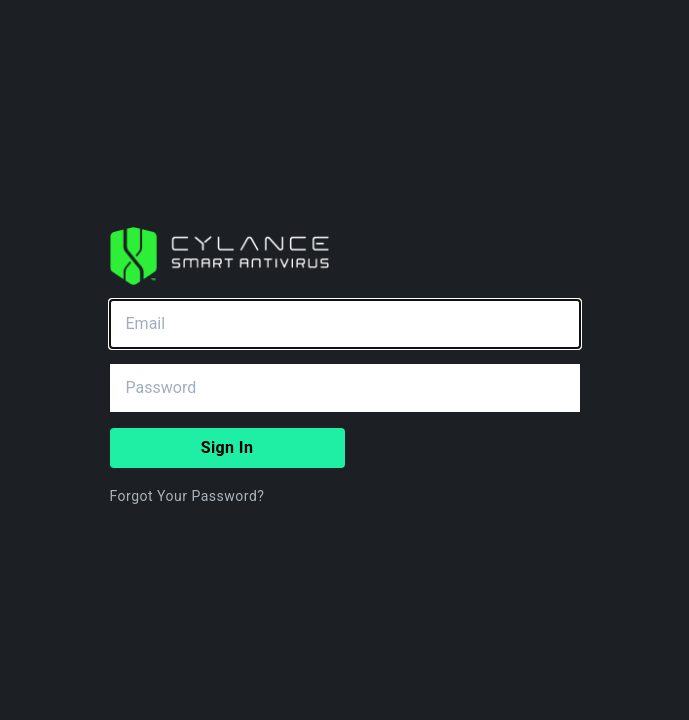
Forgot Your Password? (187, 496)
